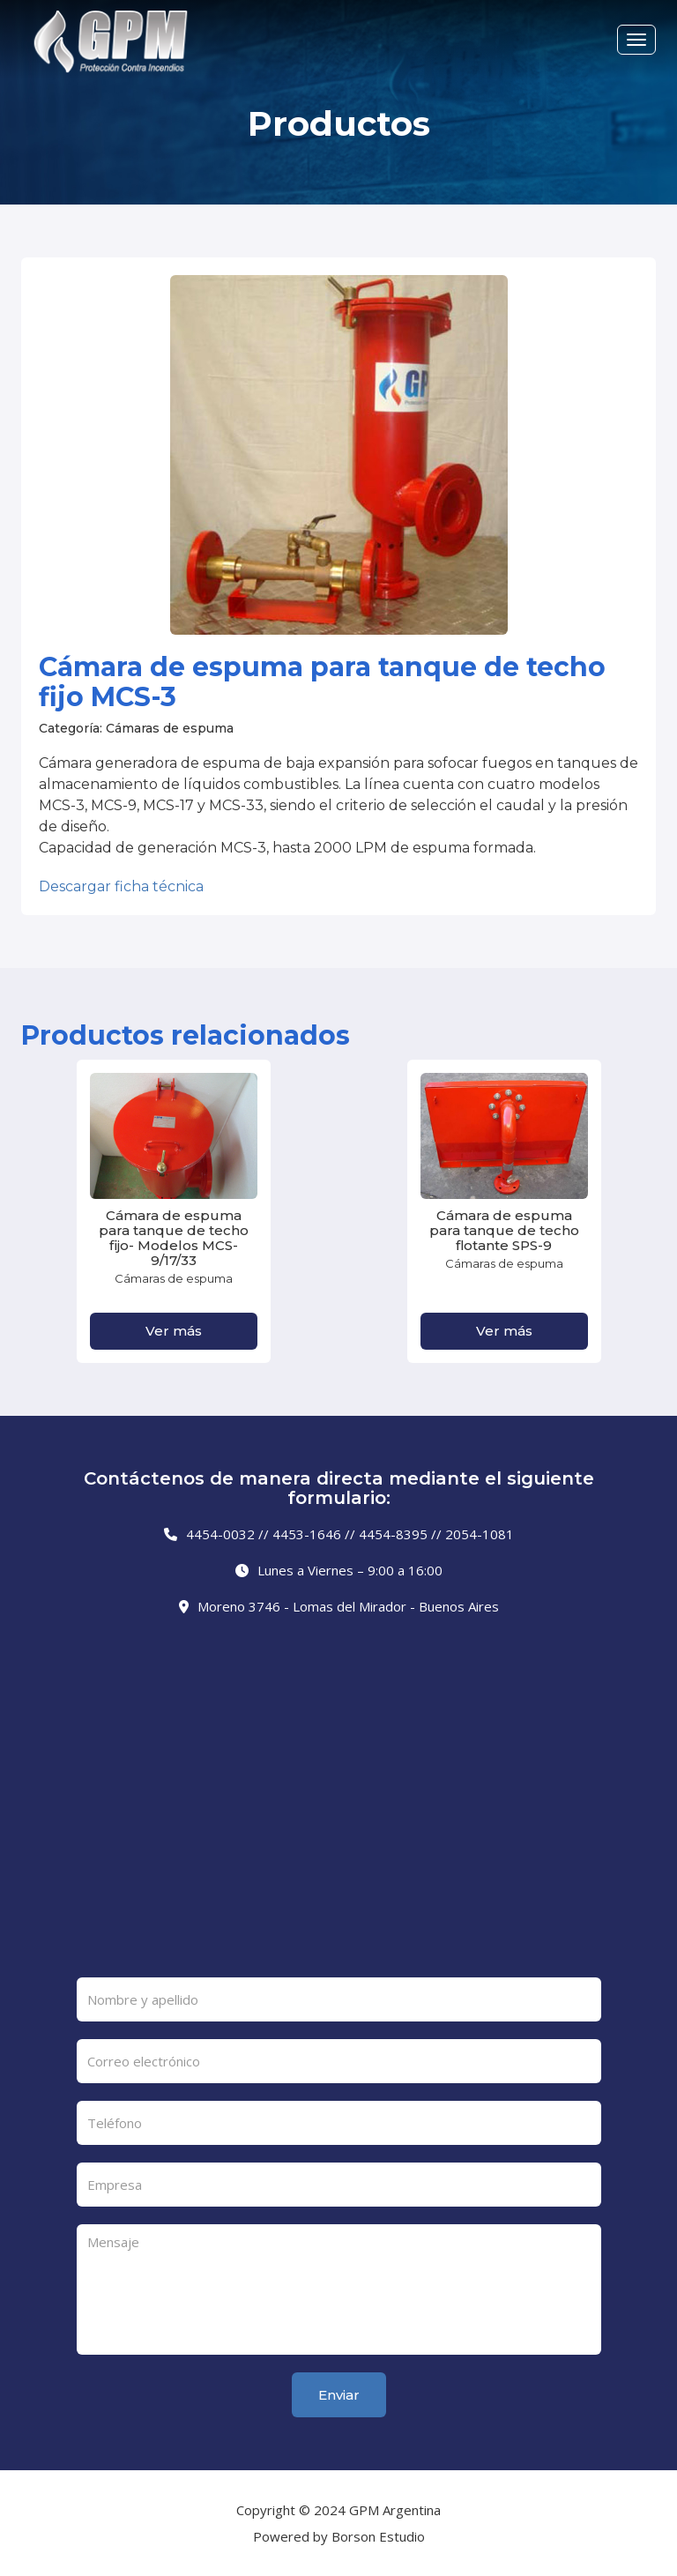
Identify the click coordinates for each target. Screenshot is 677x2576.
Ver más (173, 1330)
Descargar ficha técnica (121, 886)
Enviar (339, 2394)
